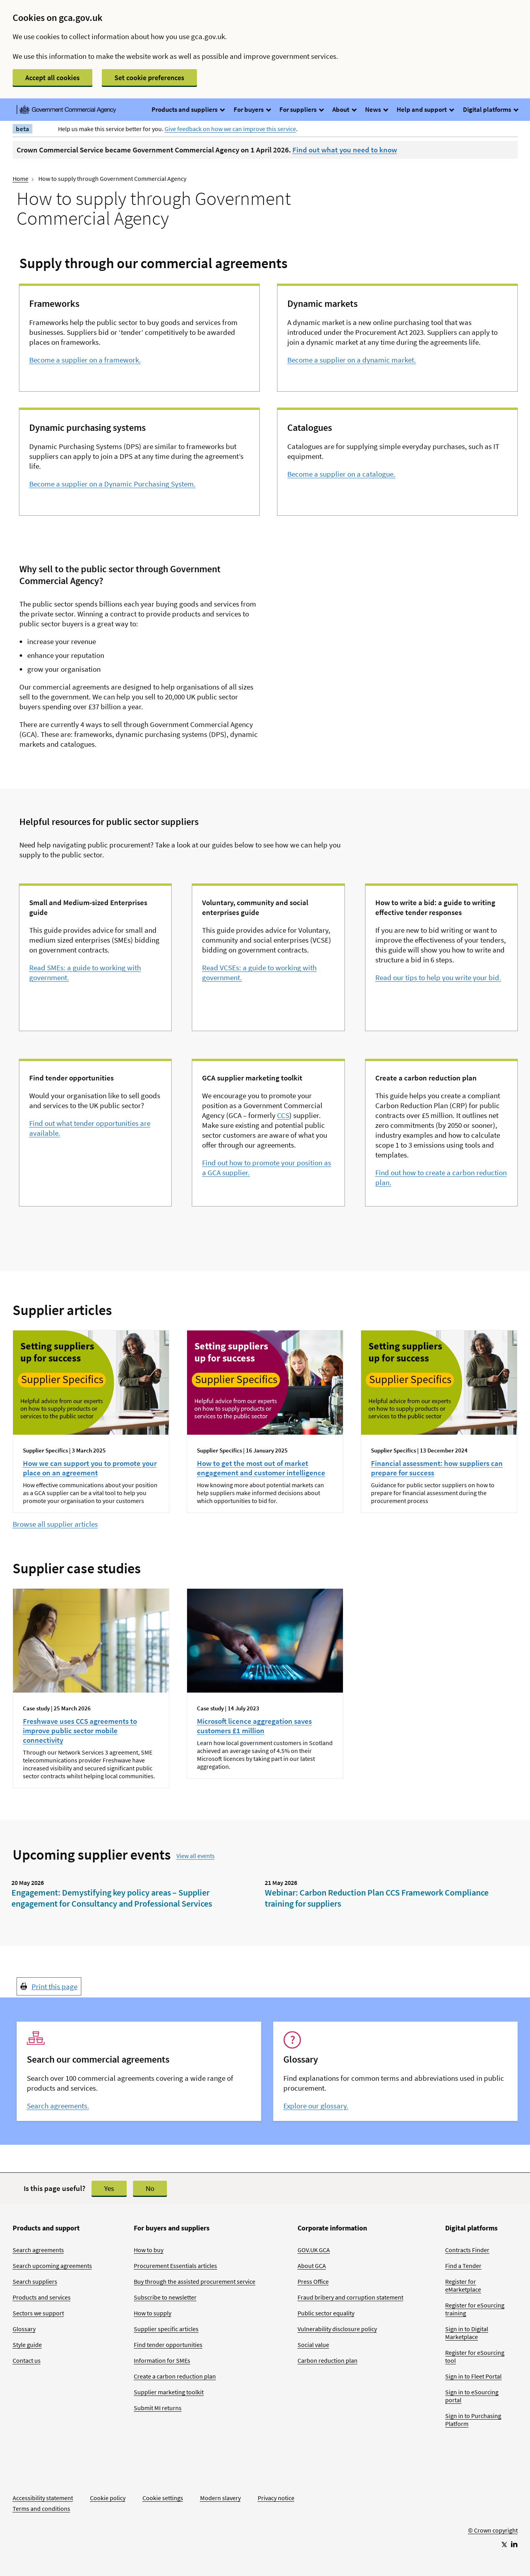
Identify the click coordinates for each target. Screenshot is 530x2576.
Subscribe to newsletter (165, 2297)
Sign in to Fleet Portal (473, 2376)
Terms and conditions (41, 2508)
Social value (313, 2345)
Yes (109, 2188)
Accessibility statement (43, 2498)
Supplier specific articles (166, 2329)
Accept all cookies (52, 77)
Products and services (42, 2297)
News (376, 109)
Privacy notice (276, 2498)
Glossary (24, 2329)
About (344, 109)
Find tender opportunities (168, 2345)
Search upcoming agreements (52, 2266)
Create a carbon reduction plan (175, 2376)
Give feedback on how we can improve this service (230, 129)
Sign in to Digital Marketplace (466, 2333)
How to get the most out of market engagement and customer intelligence (261, 1467)
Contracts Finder (467, 2250)
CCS (283, 1115)
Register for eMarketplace (463, 2285)
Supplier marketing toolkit (169, 2392)
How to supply (152, 2313)
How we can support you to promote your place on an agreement (90, 1467)
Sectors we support (38, 2313)
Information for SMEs (162, 2360)
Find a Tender (463, 2266)
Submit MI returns (158, 2408)
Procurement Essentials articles (175, 2266)
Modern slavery (220, 2498)
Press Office (313, 2281)
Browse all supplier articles (55, 1524)
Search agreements (38, 2250)
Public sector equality (326, 2313)
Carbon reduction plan (328, 2360)
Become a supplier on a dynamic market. (351, 360)
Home (20, 178)
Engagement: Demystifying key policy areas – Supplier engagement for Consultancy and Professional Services (111, 1898)
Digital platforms (490, 109)
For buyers (252, 109)
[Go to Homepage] (493, 2504)
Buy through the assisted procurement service (194, 2281)
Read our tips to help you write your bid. (438, 977)
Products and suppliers (188, 109)
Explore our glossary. (315, 2105)
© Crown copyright (493, 2530)
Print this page (54, 1986)
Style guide (27, 2345)
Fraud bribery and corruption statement (350, 2297)
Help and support (425, 109)
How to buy (148, 2250)
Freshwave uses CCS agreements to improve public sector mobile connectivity (80, 1730)
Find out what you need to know (344, 149)
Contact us (27, 2360)
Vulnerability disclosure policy (337, 2329)
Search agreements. (58, 2105)
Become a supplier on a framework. (85, 360)
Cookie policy (107, 2498)
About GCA (312, 2266)
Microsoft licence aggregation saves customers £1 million (254, 1725)
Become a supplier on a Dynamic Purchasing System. (112, 484)
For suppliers (301, 109)
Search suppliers (35, 2281)
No (150, 2188)
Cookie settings (162, 2498)
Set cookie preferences (149, 77)
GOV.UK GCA (314, 2250)
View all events (195, 1856)
